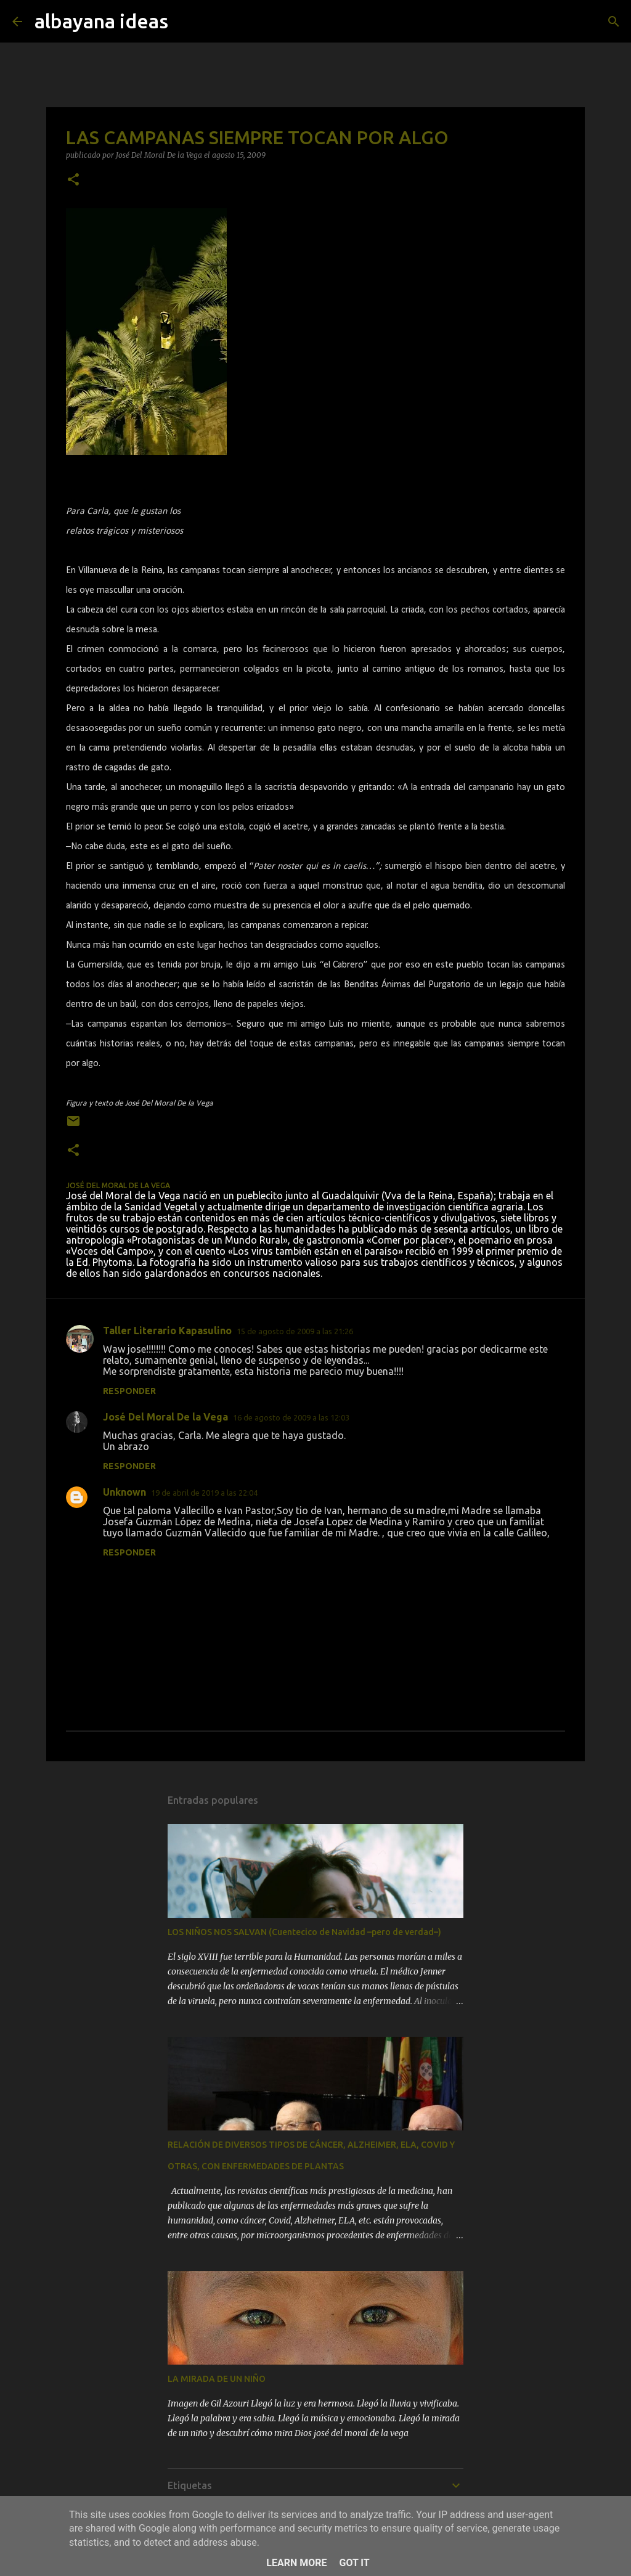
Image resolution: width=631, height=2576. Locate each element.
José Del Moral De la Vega (165, 1416)
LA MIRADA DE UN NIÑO (217, 2379)
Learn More (296, 2563)
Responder (129, 1391)
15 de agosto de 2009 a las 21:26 (295, 1331)
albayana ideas (101, 21)
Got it (354, 2563)
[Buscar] (613, 21)
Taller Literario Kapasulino (167, 1330)
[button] (73, 180)
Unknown (124, 1492)
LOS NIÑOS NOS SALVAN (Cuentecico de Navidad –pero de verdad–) (304, 1932)
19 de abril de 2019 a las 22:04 (204, 1492)
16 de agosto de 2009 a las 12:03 (291, 1417)
